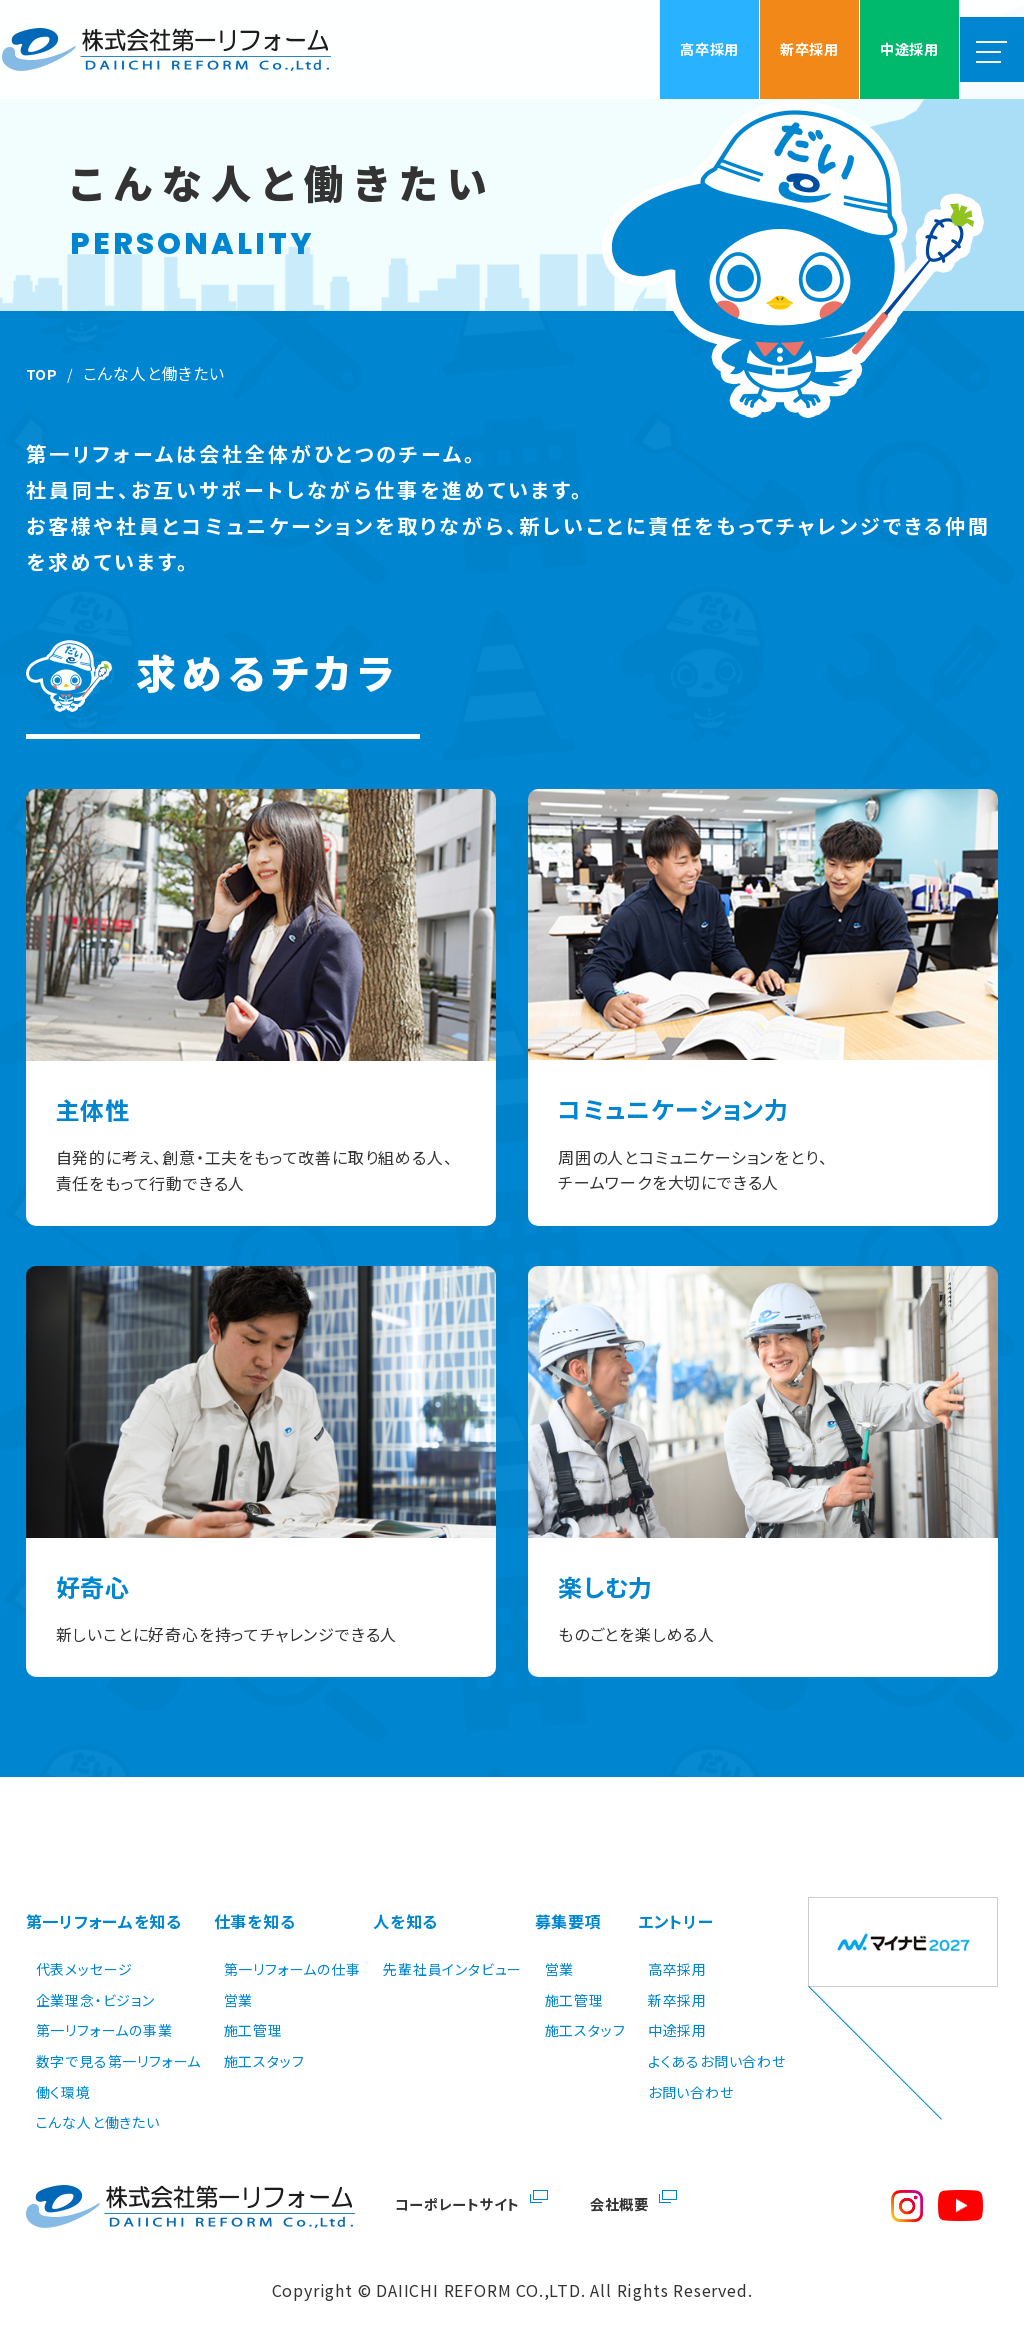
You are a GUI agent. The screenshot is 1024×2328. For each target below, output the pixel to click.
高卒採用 (677, 1944)
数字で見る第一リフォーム (119, 2036)
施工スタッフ (264, 2036)
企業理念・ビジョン (95, 1975)
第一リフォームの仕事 (292, 1944)
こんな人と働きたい (98, 2097)
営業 (239, 1975)
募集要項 (568, 1907)
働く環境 (63, 2066)
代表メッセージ (85, 1944)
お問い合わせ (691, 2066)
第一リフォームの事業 (104, 2005)
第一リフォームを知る (104, 1907)
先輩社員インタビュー (452, 1944)
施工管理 (253, 2005)
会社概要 (637, 2178)
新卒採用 (677, 1975)
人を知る (405, 1907)
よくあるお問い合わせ (717, 2036)
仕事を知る (255, 1907)
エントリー (676, 1907)
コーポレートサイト (464, 2178)
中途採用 (677, 2005)
